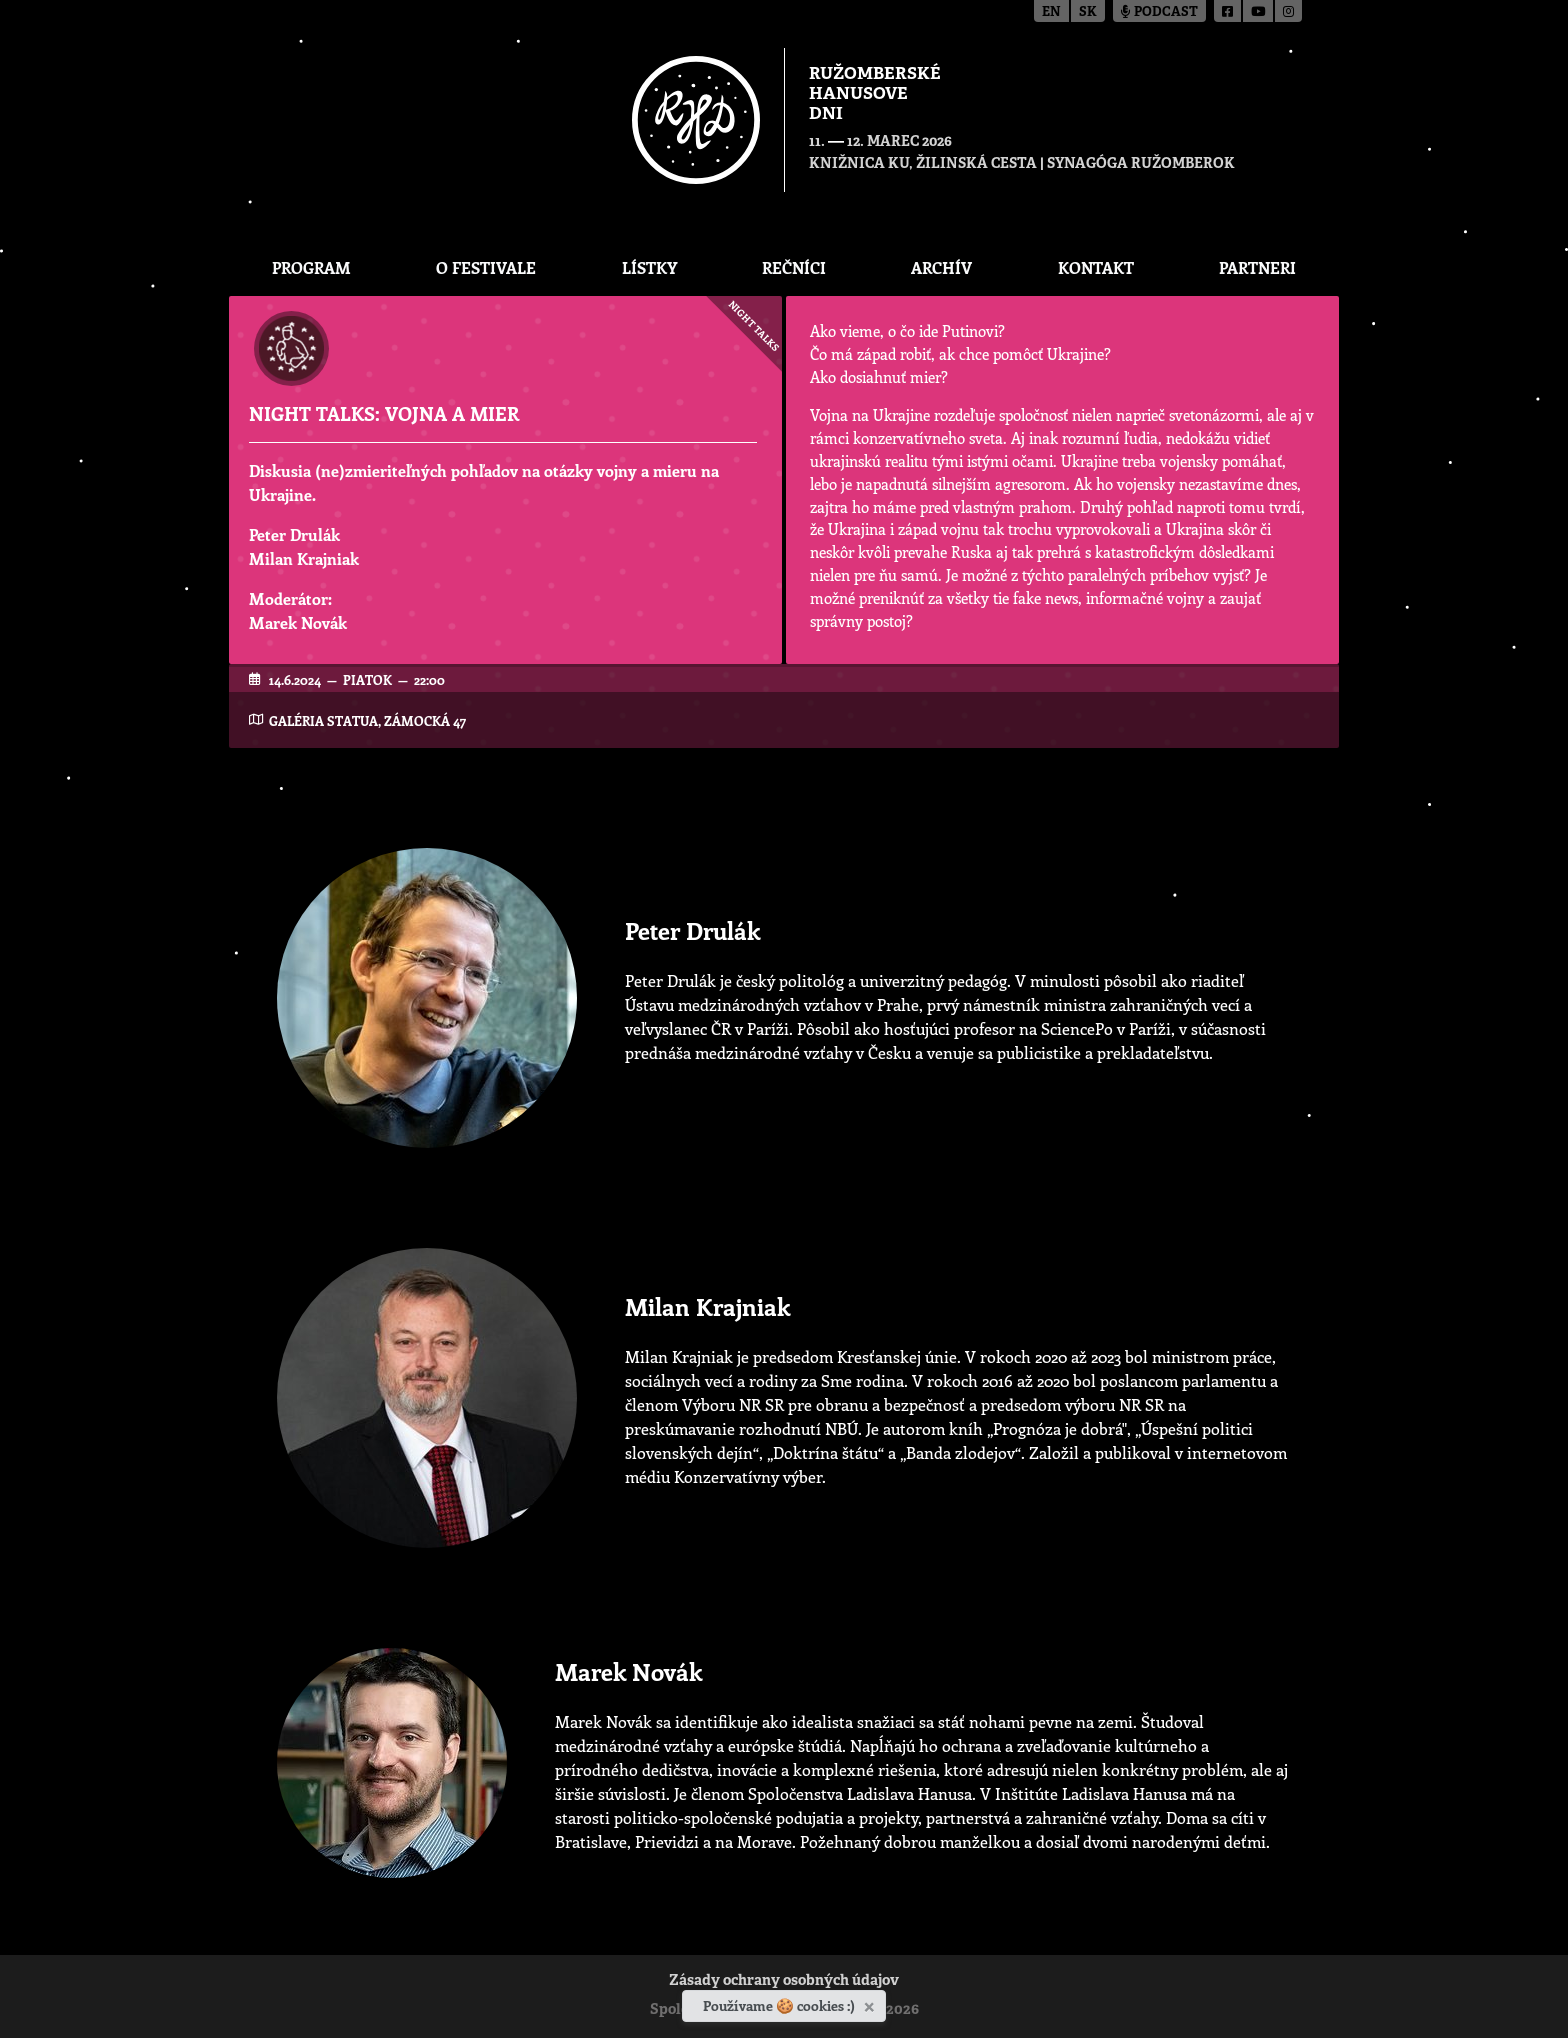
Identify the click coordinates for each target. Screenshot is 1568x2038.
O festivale (486, 267)
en (1051, 12)
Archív (941, 267)
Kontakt (1096, 267)
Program (311, 267)
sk (1088, 12)
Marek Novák (298, 622)
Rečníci (794, 267)
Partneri (1257, 267)
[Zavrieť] (871, 2003)
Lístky (649, 267)
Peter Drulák (294, 534)
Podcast (1159, 12)
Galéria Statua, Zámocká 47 (367, 720)
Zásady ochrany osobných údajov (784, 1981)
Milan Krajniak (304, 558)
